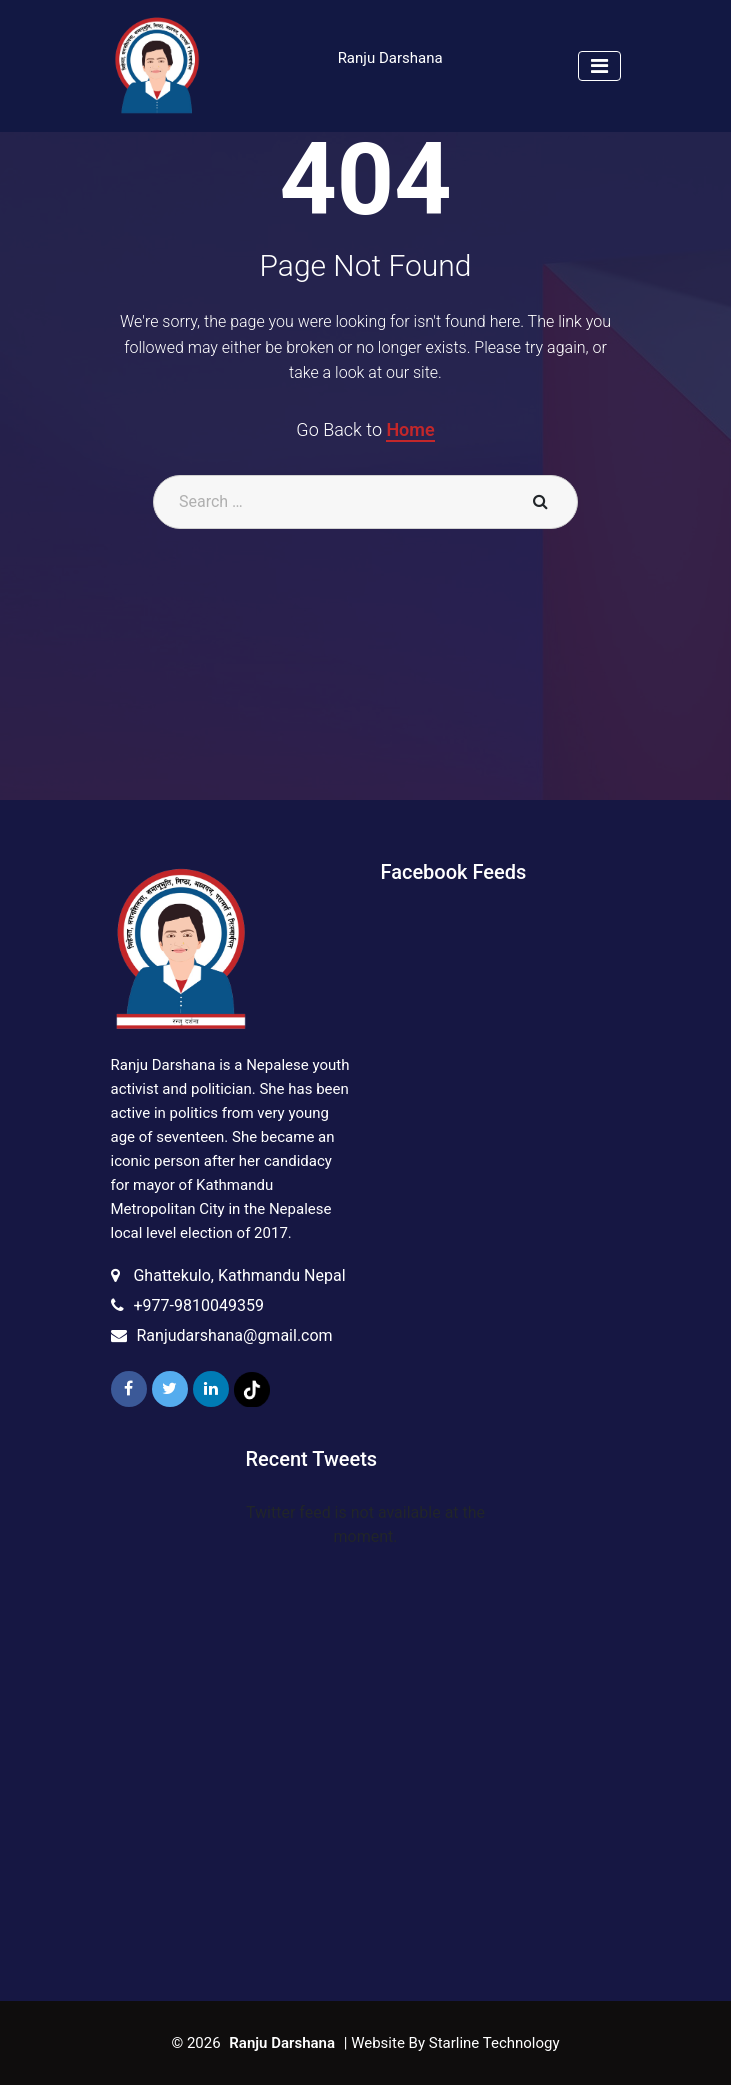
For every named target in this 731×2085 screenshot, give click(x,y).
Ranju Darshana (390, 58)
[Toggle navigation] (599, 66)
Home (410, 429)
